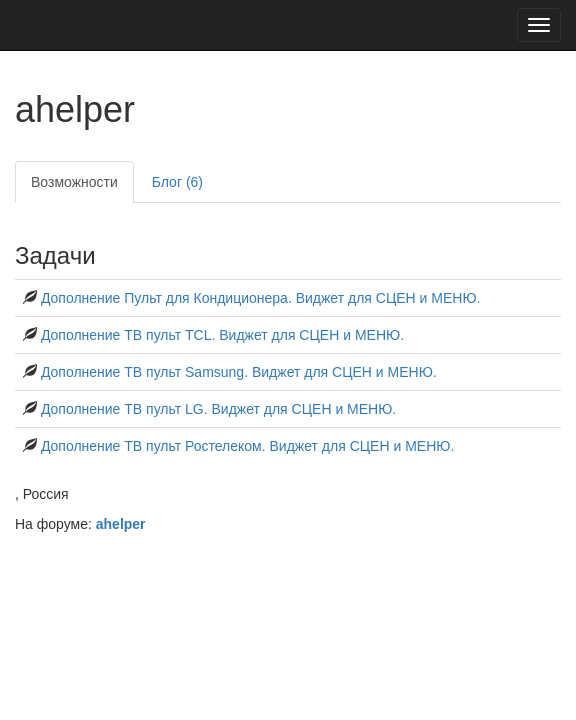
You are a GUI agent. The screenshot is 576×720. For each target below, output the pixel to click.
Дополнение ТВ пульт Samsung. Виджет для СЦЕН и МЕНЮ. (239, 372)
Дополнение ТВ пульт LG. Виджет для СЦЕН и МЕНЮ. (218, 409)
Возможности (74, 182)
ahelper (121, 524)
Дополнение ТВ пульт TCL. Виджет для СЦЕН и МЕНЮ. (222, 335)
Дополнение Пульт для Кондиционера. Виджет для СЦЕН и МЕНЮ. (261, 298)
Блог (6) (177, 182)
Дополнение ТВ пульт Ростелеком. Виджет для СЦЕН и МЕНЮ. (247, 446)
